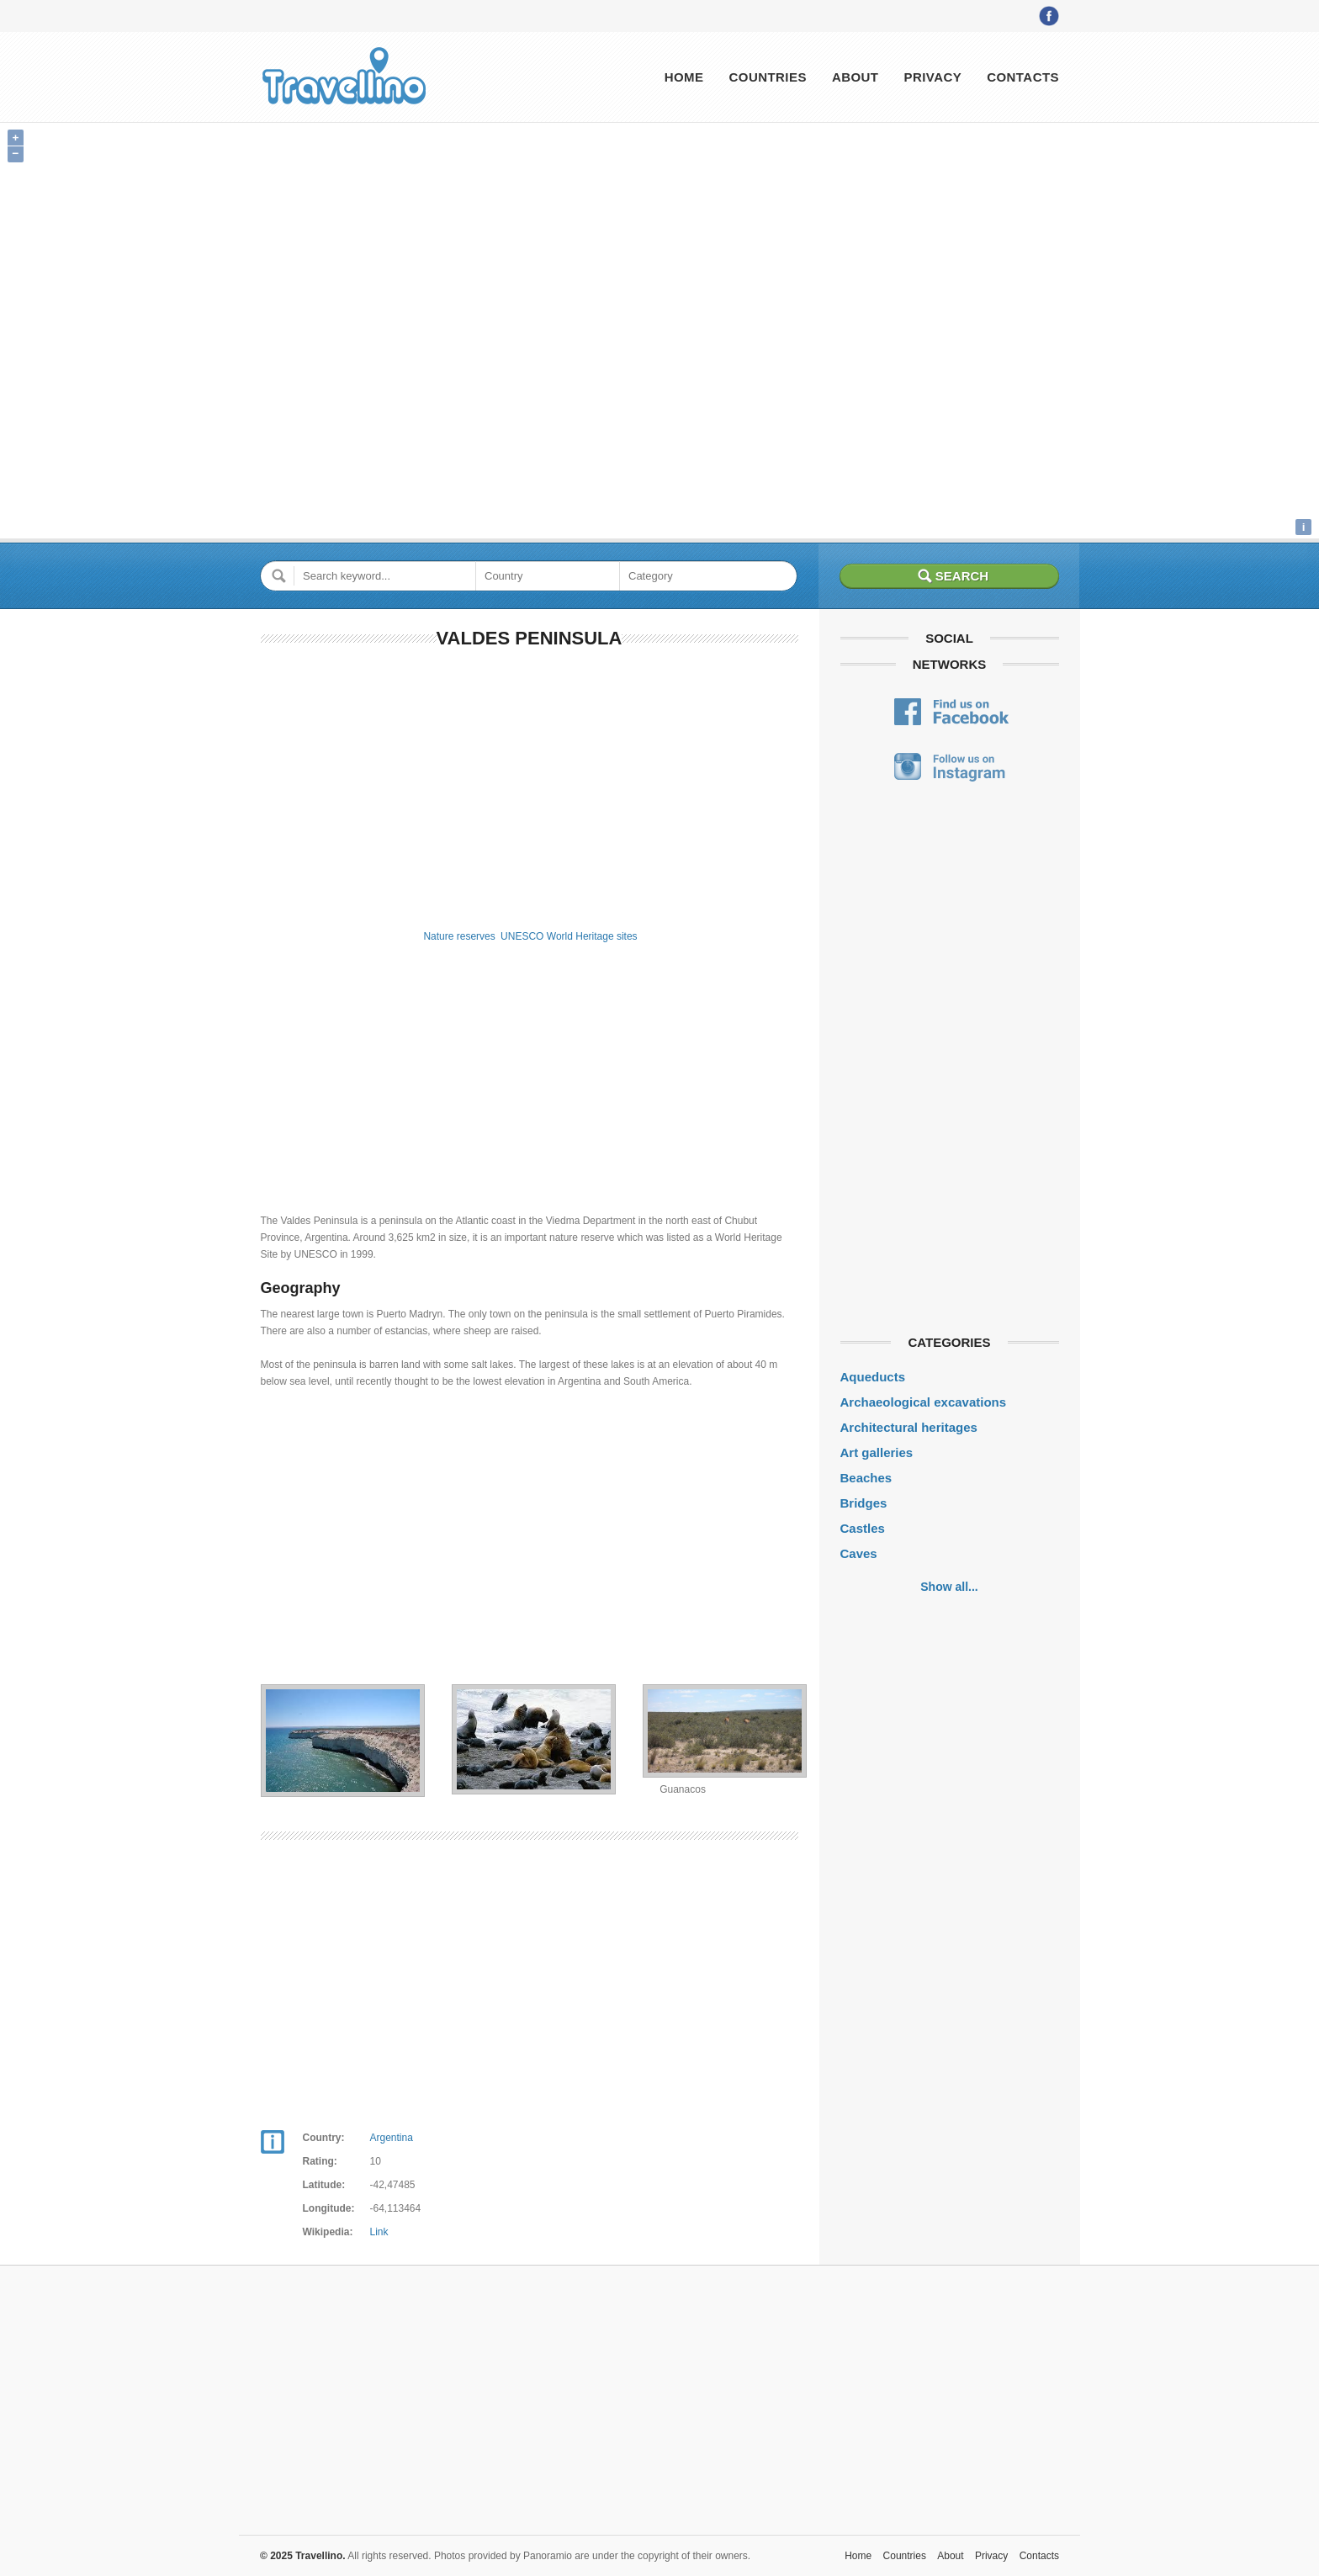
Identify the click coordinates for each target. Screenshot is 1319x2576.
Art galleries (877, 1452)
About (855, 77)
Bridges (863, 1503)
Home (684, 77)
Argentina (391, 2138)
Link (379, 2232)
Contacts (1023, 77)
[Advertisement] (529, 786)
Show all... (948, 1586)
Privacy (932, 77)
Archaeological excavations (923, 1402)
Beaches (866, 1478)
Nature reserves (459, 936)
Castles (862, 1528)
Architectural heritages (908, 1427)
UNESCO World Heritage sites (569, 936)
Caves (858, 1553)
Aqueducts (873, 1377)
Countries (767, 77)
